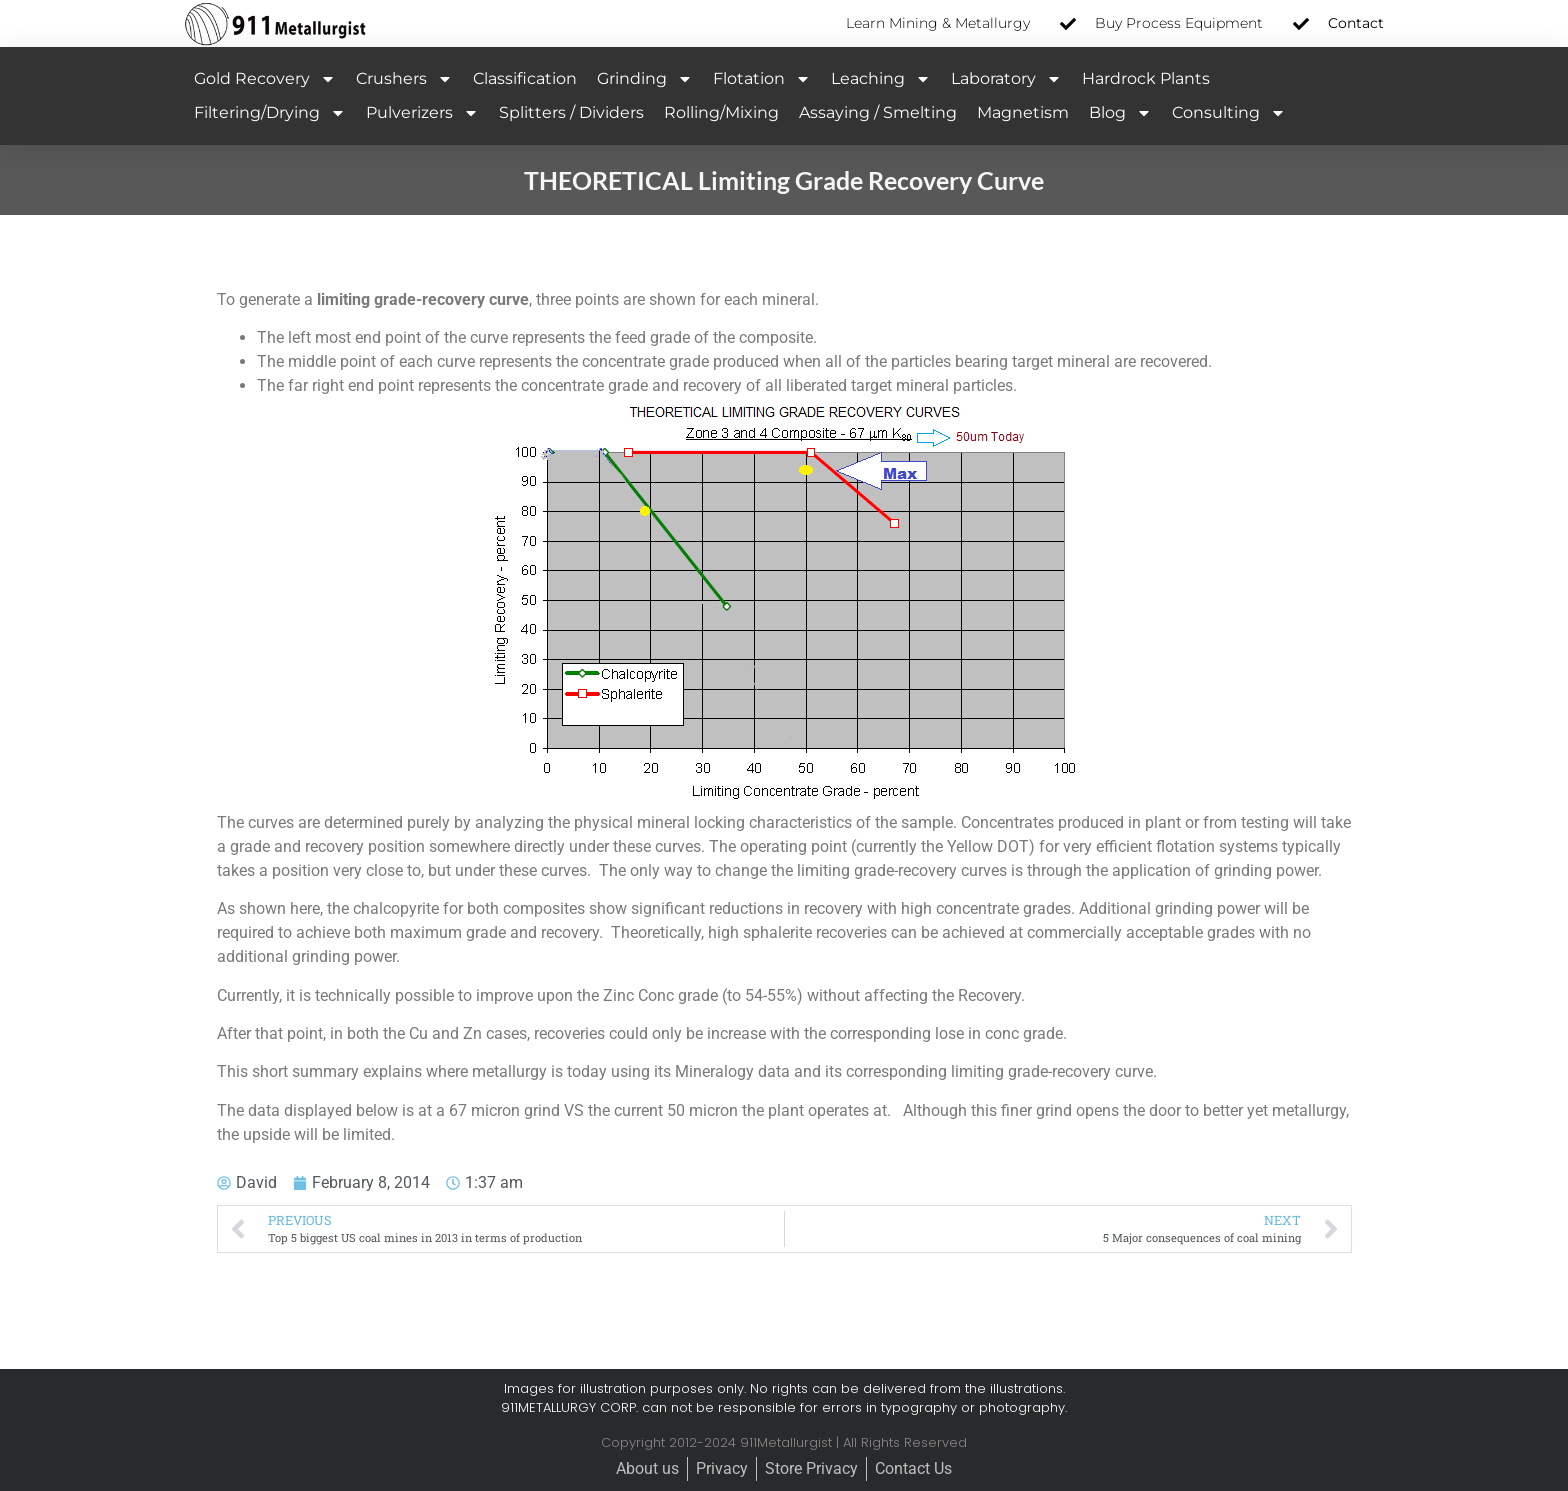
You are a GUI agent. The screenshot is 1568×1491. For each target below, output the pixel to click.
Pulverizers (422, 113)
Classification (525, 78)
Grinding (645, 79)
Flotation (762, 79)
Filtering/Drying (270, 113)
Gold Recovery (265, 79)
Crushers (404, 79)
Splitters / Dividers (571, 112)
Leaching (881, 79)
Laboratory (1006, 79)
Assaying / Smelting (878, 112)
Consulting (1229, 113)
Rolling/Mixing (721, 112)
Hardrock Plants (1146, 78)
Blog (1120, 113)
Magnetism (1023, 112)
